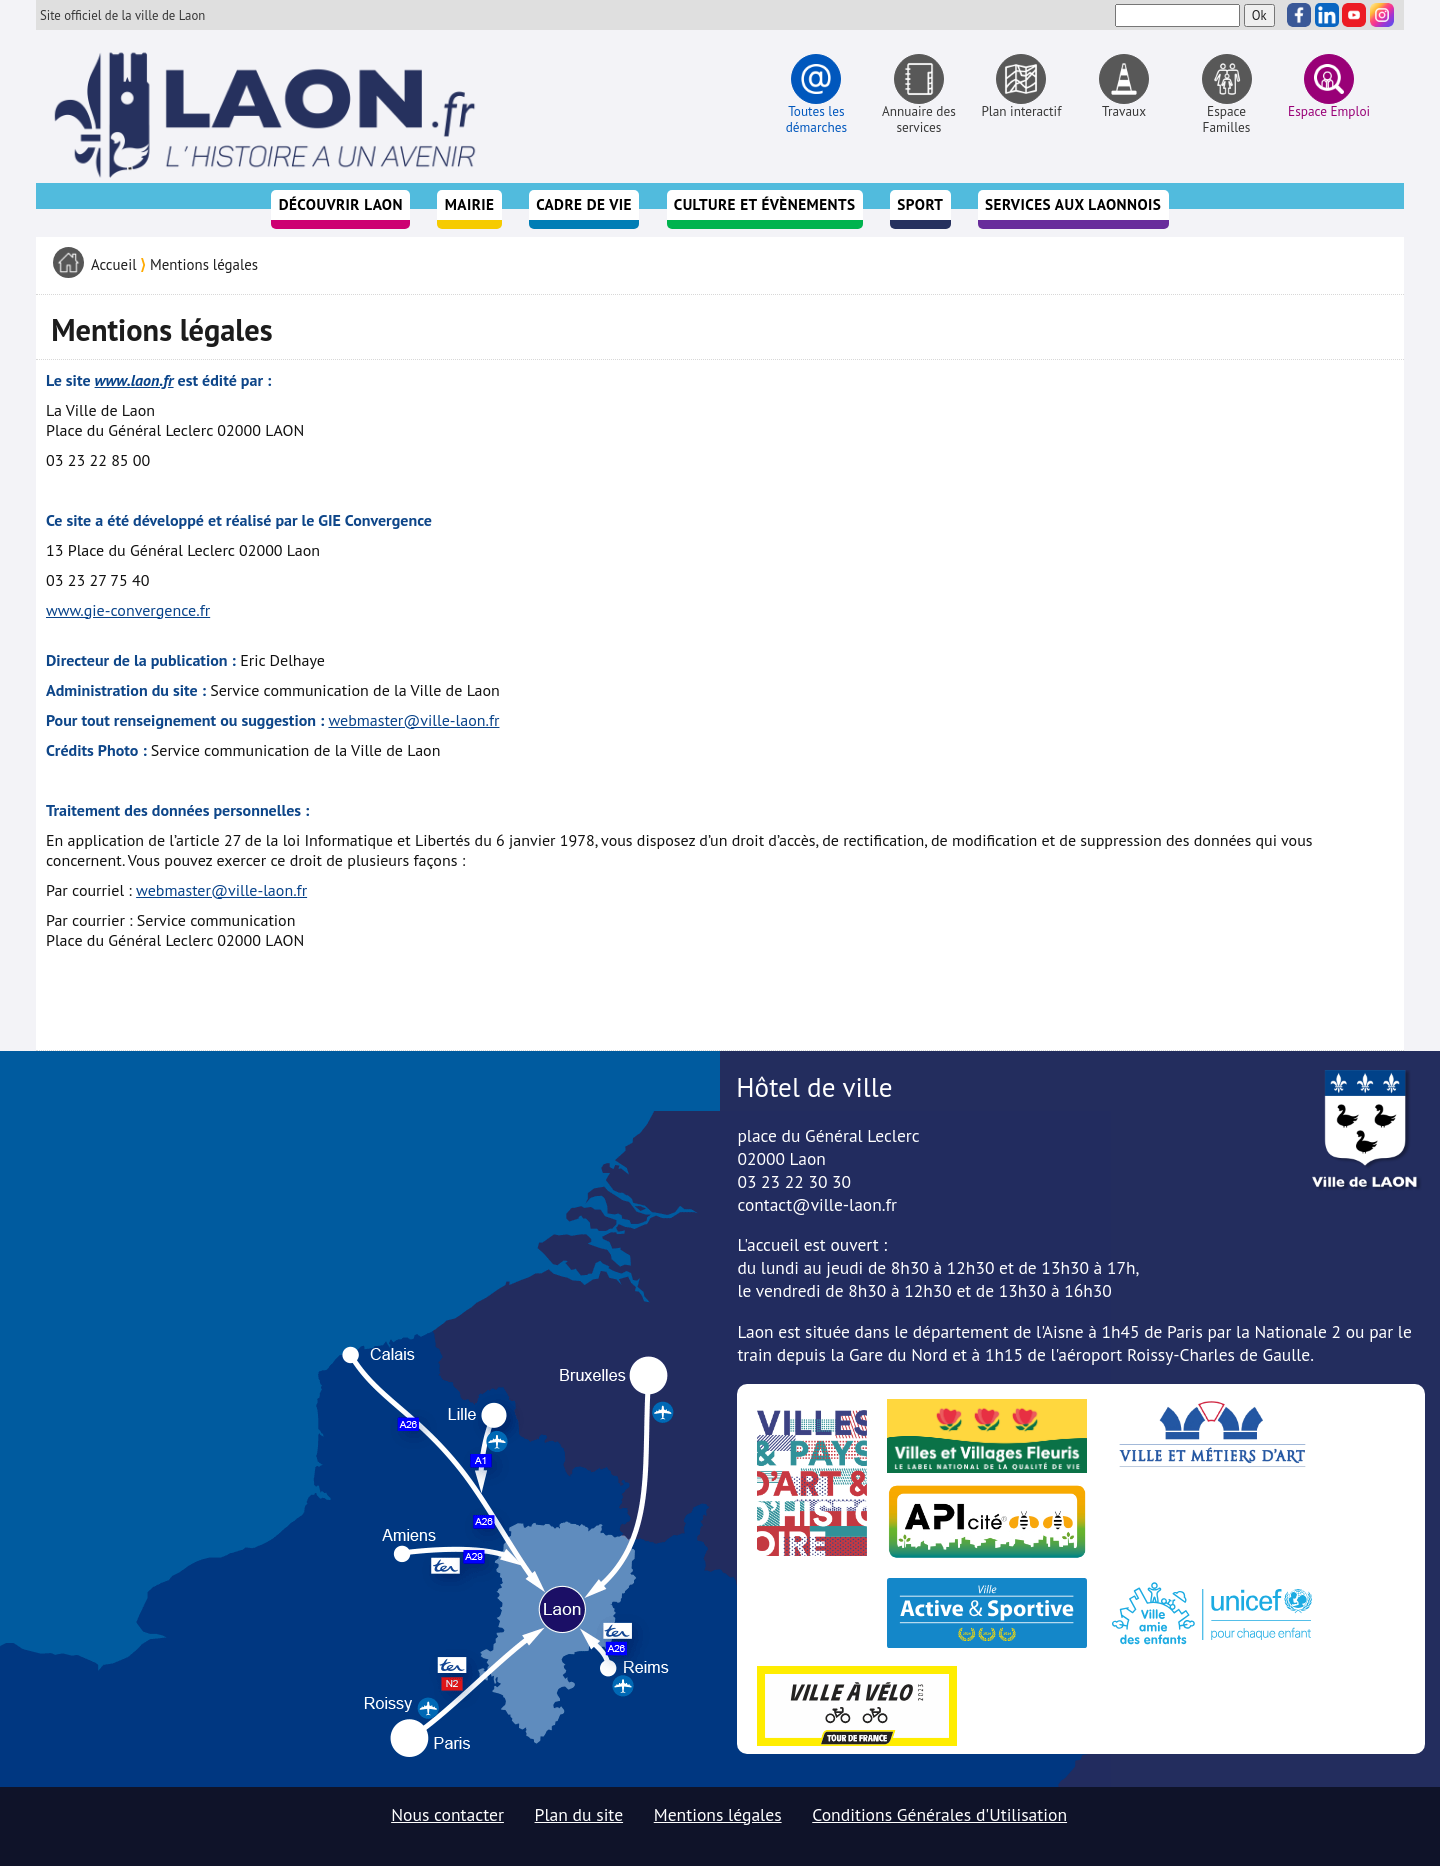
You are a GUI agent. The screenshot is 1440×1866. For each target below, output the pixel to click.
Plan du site (579, 1814)
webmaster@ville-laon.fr (413, 720)
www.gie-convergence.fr (128, 610)
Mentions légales (204, 264)
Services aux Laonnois (1073, 204)
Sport (920, 204)
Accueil (114, 264)
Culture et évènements (765, 204)
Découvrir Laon (341, 204)
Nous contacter (447, 1814)
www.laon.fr (134, 380)
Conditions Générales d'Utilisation (939, 1814)
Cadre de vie (584, 204)
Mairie (470, 204)
